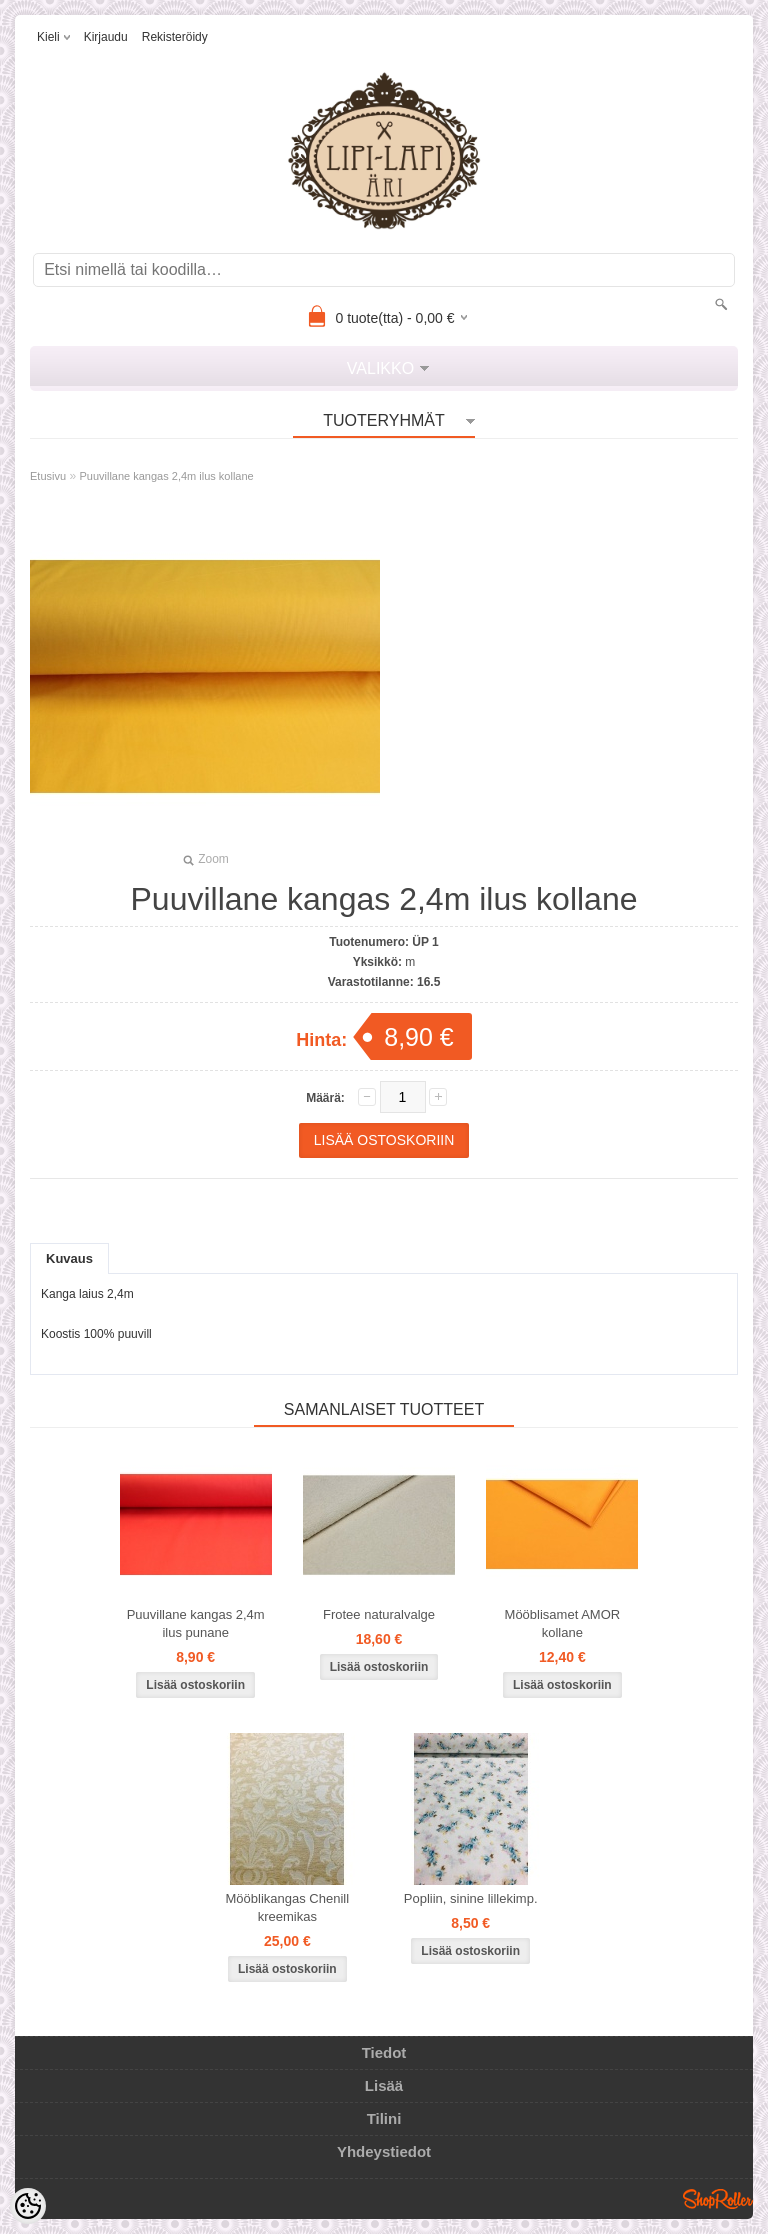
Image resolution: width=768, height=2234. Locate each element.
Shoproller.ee (718, 2199)
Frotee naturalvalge (379, 1614)
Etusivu (48, 476)
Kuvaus (69, 1258)
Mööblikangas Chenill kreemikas (288, 1907)
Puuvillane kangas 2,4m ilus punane (196, 1623)
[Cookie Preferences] (28, 2206)
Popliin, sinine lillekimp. (471, 1898)
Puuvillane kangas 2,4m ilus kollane (166, 476)
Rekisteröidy (175, 37)
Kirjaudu (106, 37)
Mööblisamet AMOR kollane (563, 1623)
